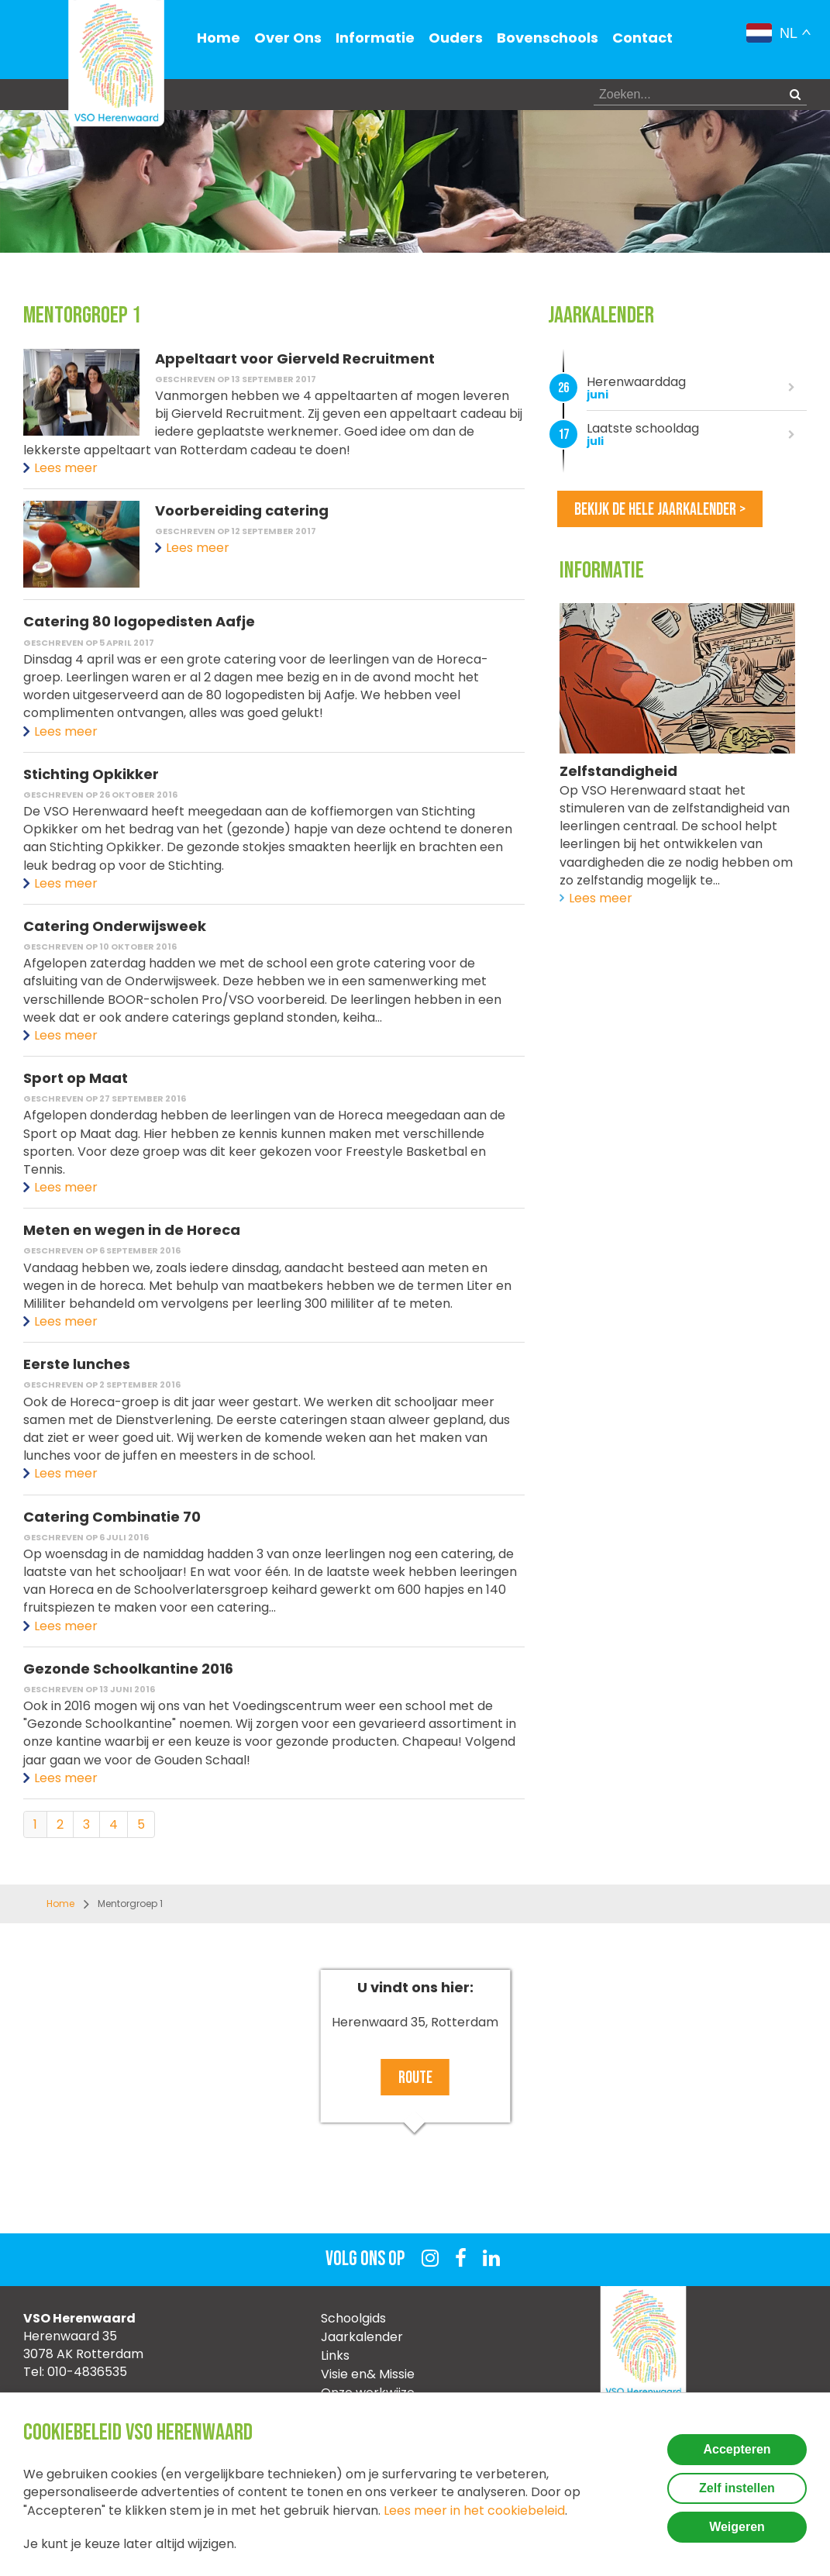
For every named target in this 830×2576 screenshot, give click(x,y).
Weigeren (737, 2526)
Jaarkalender (362, 2337)
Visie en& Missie (368, 2374)
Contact (642, 37)
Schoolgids (353, 2318)
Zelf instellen (737, 2488)
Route (415, 2077)
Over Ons (288, 37)
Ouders (456, 37)
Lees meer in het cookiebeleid (474, 2510)
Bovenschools (547, 37)
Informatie (375, 37)
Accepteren (736, 2449)
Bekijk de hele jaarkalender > (660, 509)
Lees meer (66, 468)
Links (335, 2355)
